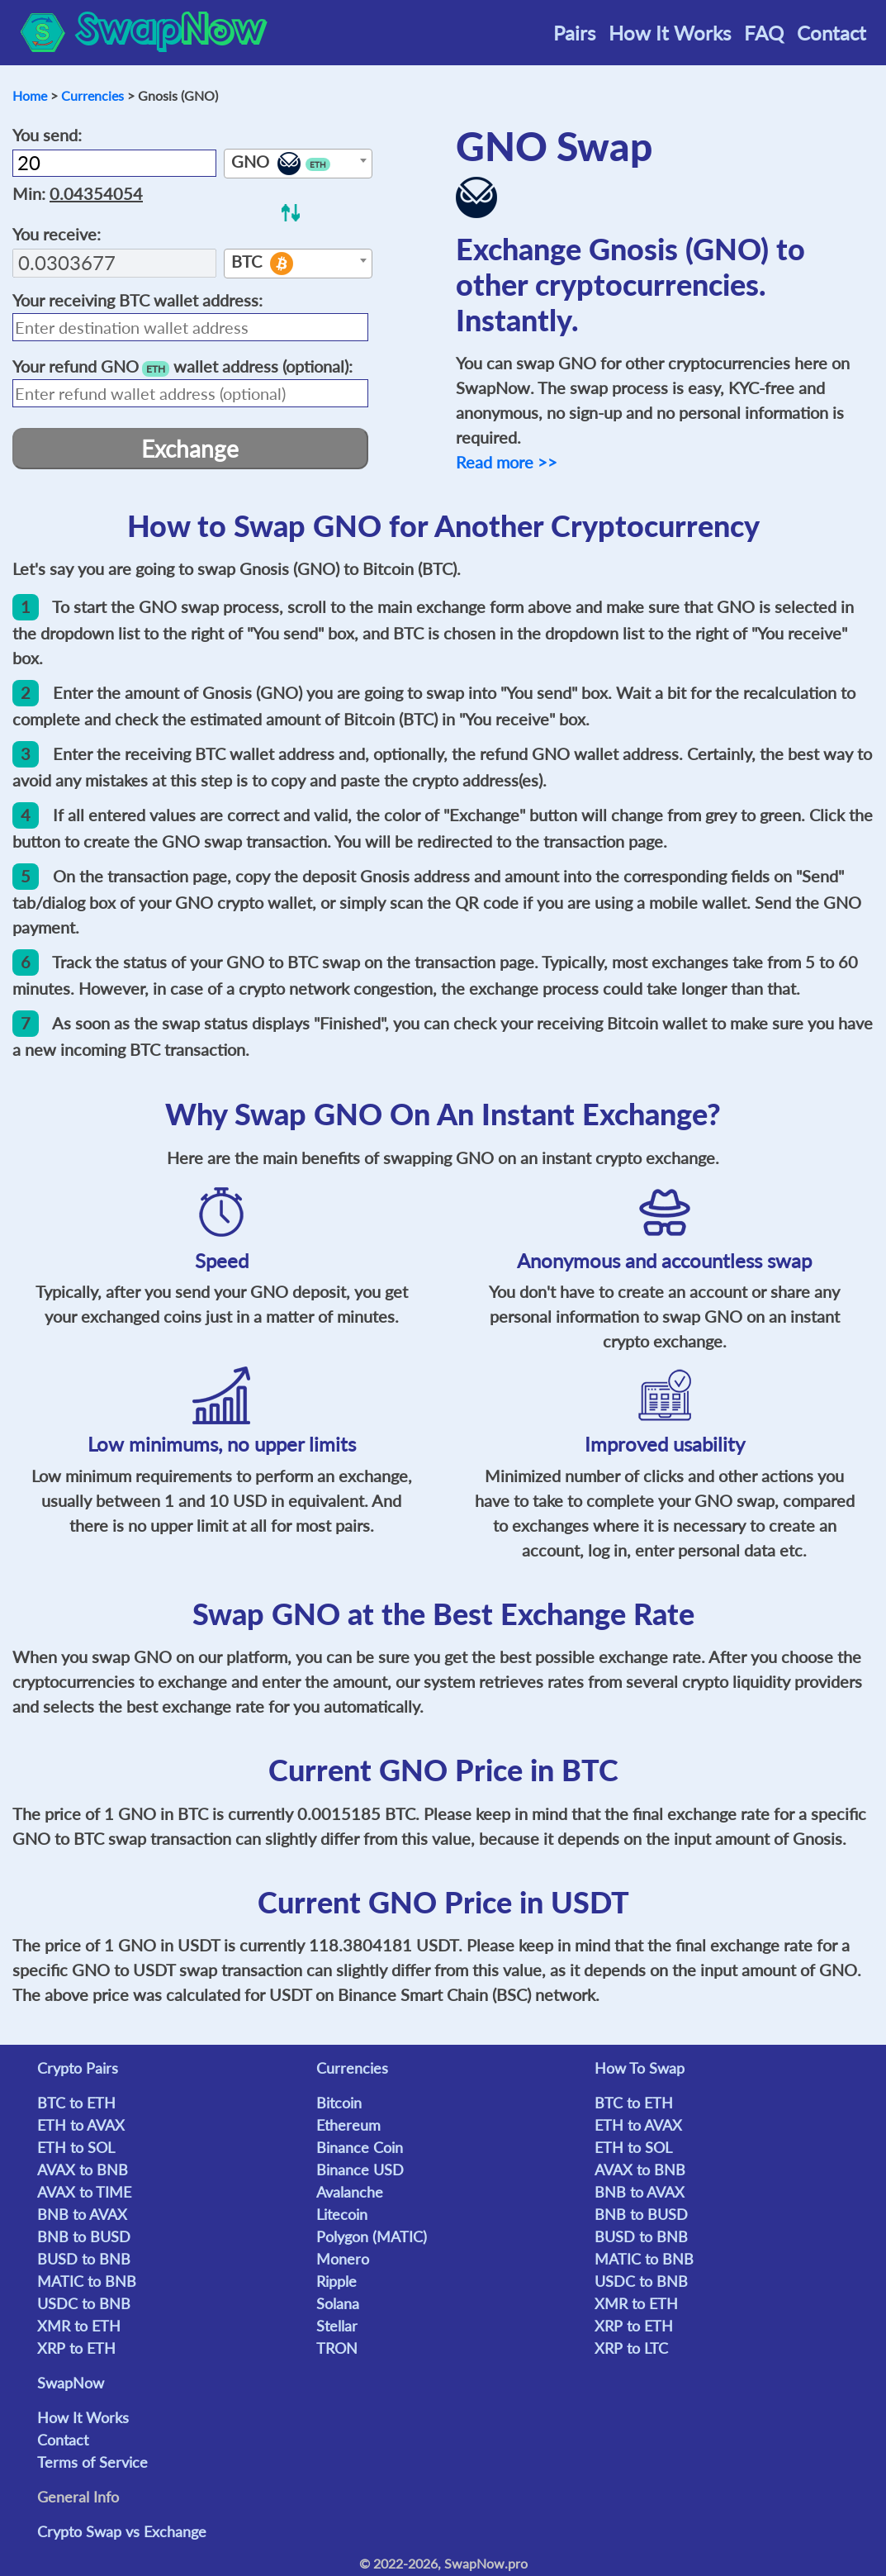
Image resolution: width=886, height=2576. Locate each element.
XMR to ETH (79, 2326)
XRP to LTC (631, 2348)
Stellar (337, 2326)
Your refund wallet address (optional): (182, 366)
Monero (342, 2259)
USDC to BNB (83, 2303)
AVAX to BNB (82, 2169)
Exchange (190, 449)
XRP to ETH (76, 2348)
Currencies (92, 95)
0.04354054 (96, 193)
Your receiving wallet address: (137, 300)
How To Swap (640, 2068)
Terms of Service (92, 2462)
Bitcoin (339, 2103)
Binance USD (360, 2169)
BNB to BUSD (83, 2236)
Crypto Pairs (77, 2068)
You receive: (56, 234)
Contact (831, 33)
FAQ (764, 33)
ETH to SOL (76, 2147)
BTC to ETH (76, 2103)
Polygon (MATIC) (371, 2236)
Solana (337, 2303)
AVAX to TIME (84, 2192)
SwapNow (70, 2383)
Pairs (574, 33)
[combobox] (298, 163)
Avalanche (349, 2192)
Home (29, 95)
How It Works (670, 33)
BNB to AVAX (82, 2214)
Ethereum (348, 2125)
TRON (337, 2348)
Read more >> (506, 462)
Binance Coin (359, 2147)
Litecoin (341, 2214)
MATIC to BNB (86, 2281)
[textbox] (298, 164)
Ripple (336, 2281)
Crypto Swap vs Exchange (121, 2531)
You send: (47, 135)
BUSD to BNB (83, 2259)
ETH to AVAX (81, 2125)
